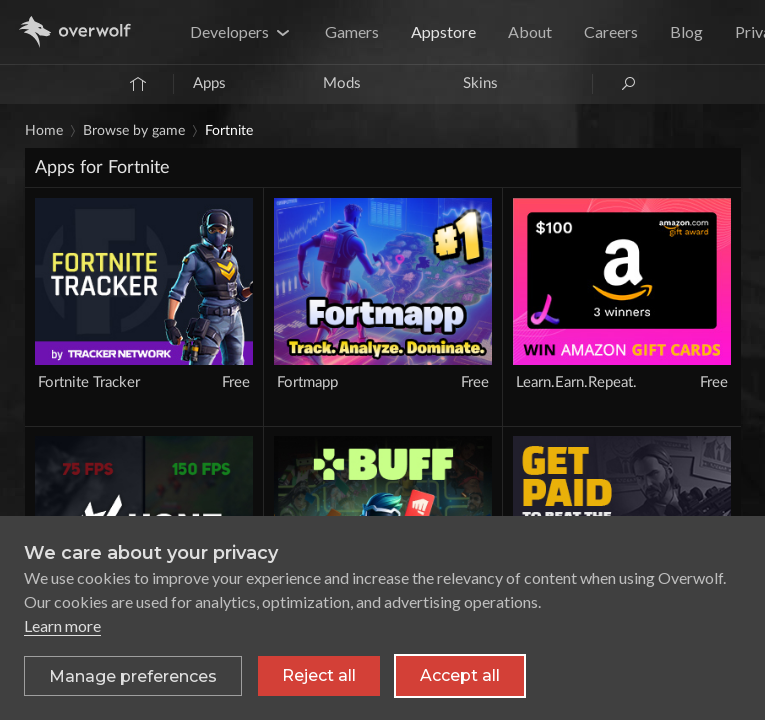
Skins (480, 83)
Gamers (352, 31)
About (530, 31)
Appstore (443, 31)
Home (44, 131)
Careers (611, 31)
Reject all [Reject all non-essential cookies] (319, 675)
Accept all (460, 675)
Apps (209, 83)
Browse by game (134, 131)
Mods (342, 83)
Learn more (62, 625)
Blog (686, 31)
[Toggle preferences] (133, 676)
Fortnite (229, 131)
